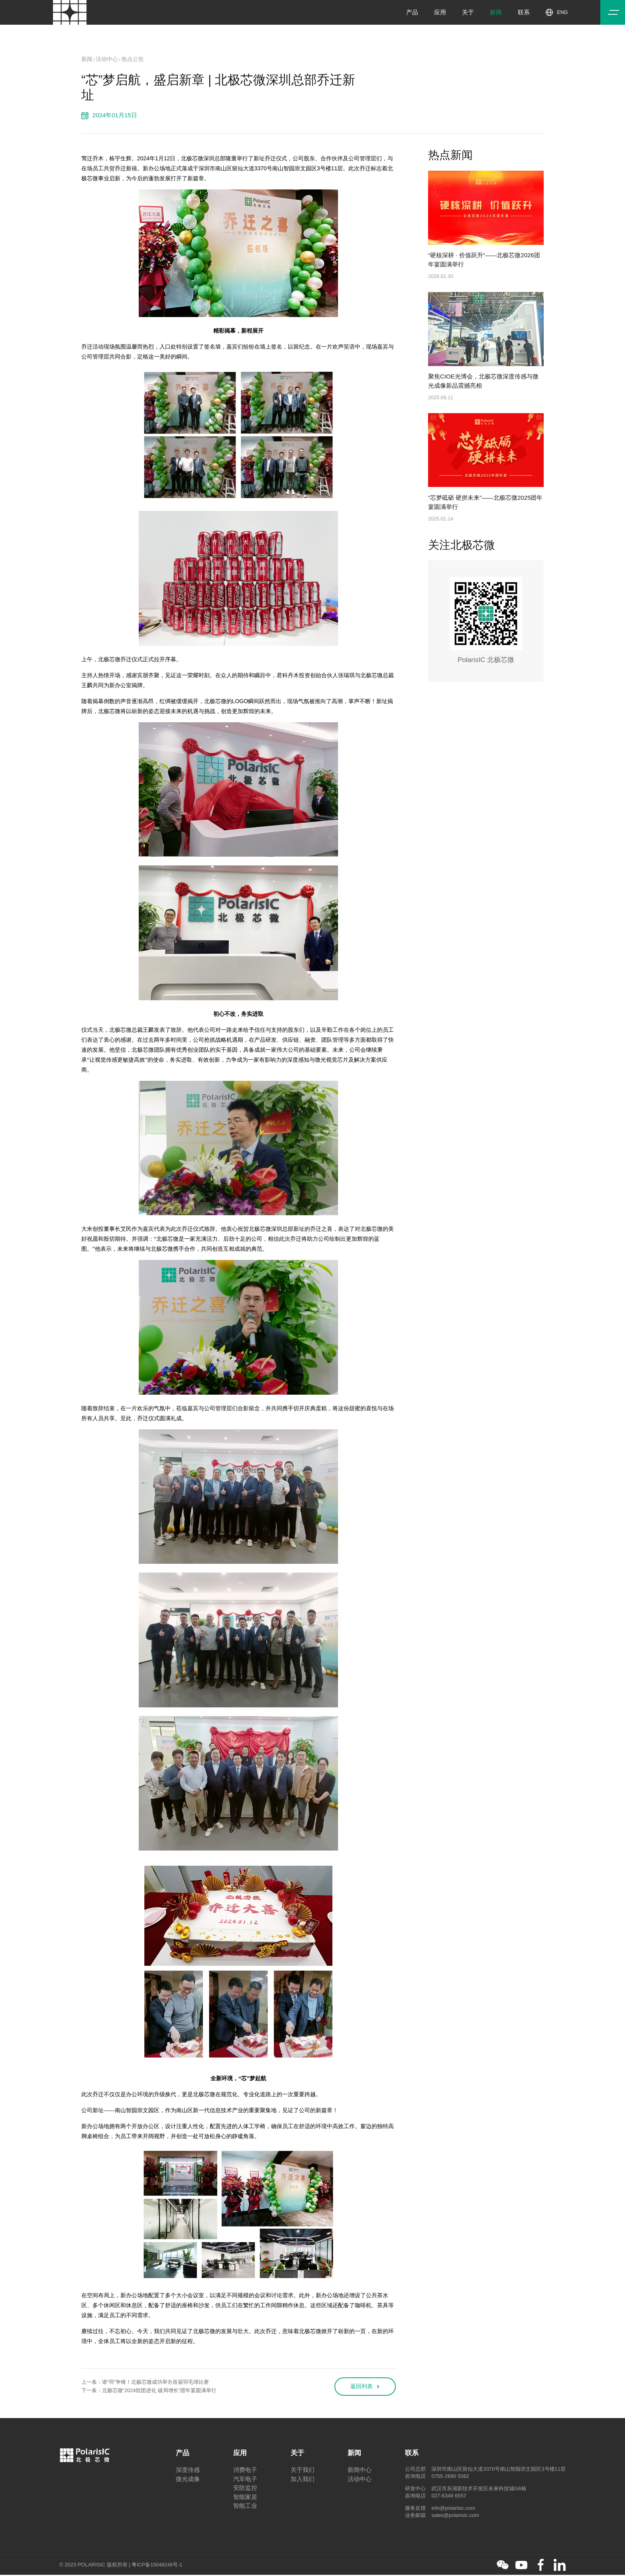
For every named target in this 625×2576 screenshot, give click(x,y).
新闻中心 (359, 2471)
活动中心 (108, 59)
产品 (414, 13)
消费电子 (245, 2471)
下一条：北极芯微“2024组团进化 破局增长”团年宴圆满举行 (149, 2392)
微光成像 (188, 2480)
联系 (525, 13)
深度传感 (188, 2471)
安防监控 (245, 2488)
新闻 (497, 13)
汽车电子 (245, 2480)
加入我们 (302, 2480)
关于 (470, 13)
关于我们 (302, 2471)
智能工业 (245, 2506)
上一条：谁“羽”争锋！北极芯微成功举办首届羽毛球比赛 (145, 2383)
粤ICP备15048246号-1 (157, 2566)
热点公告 (136, 59)
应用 (442, 13)
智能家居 (245, 2498)
